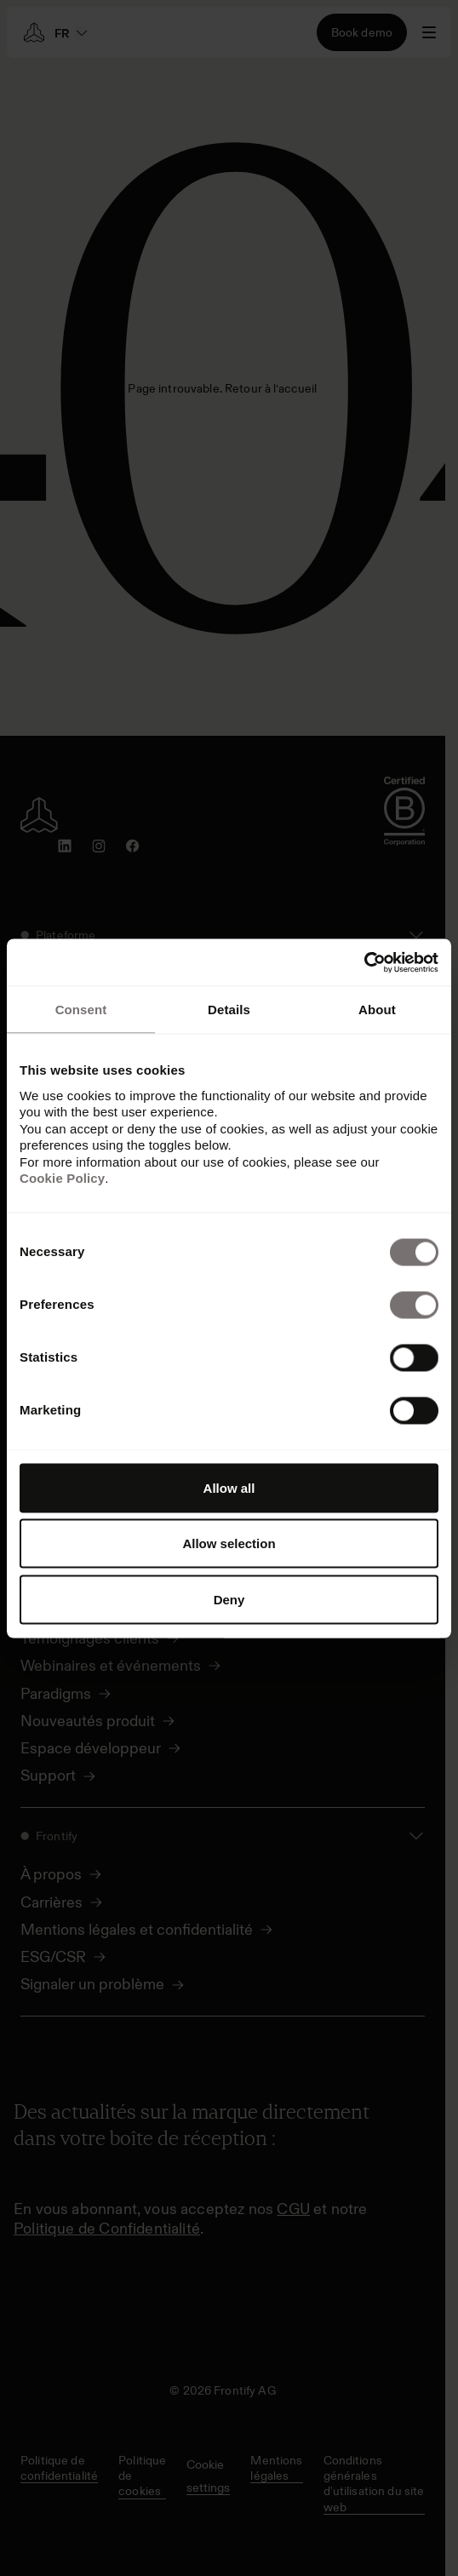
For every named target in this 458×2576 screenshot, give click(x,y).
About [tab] (377, 1009)
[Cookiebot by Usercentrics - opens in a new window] (363, 962)
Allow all (229, 1487)
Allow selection (228, 1543)
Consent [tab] (81, 1009)
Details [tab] (229, 1009)
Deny (229, 1599)
